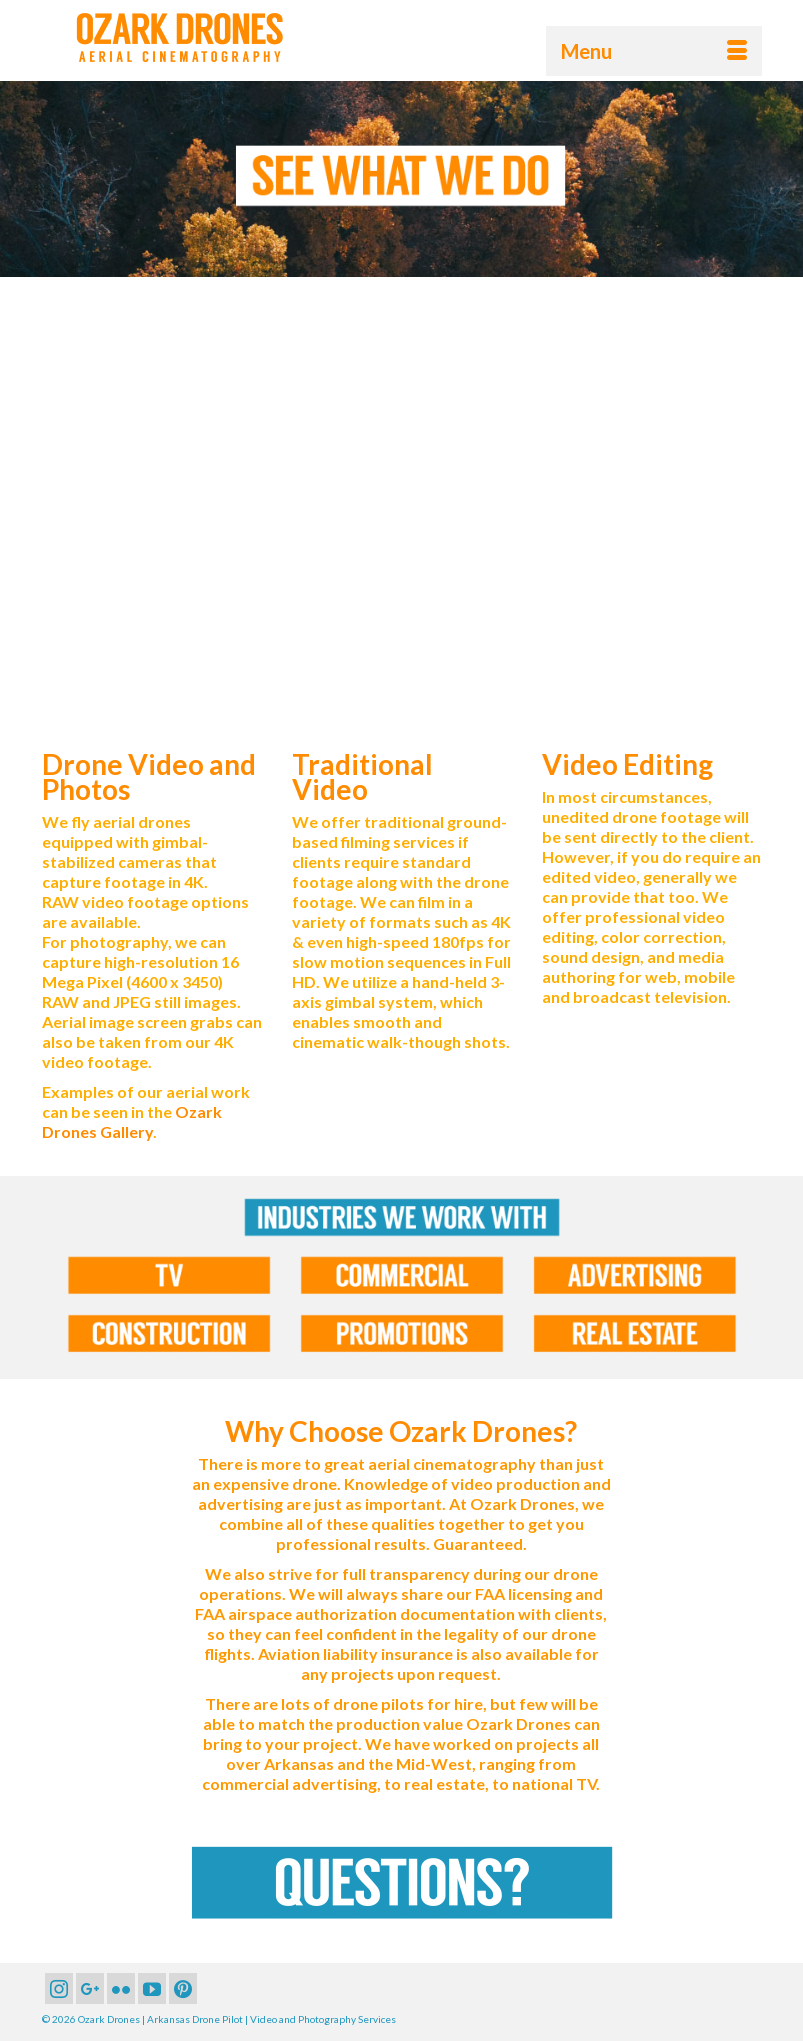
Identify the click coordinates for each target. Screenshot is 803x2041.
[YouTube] (152, 1988)
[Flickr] (121, 1988)
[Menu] (654, 51)
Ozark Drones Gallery (132, 1121)
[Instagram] (59, 1988)
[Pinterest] (183, 1988)
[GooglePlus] (90, 1988)
